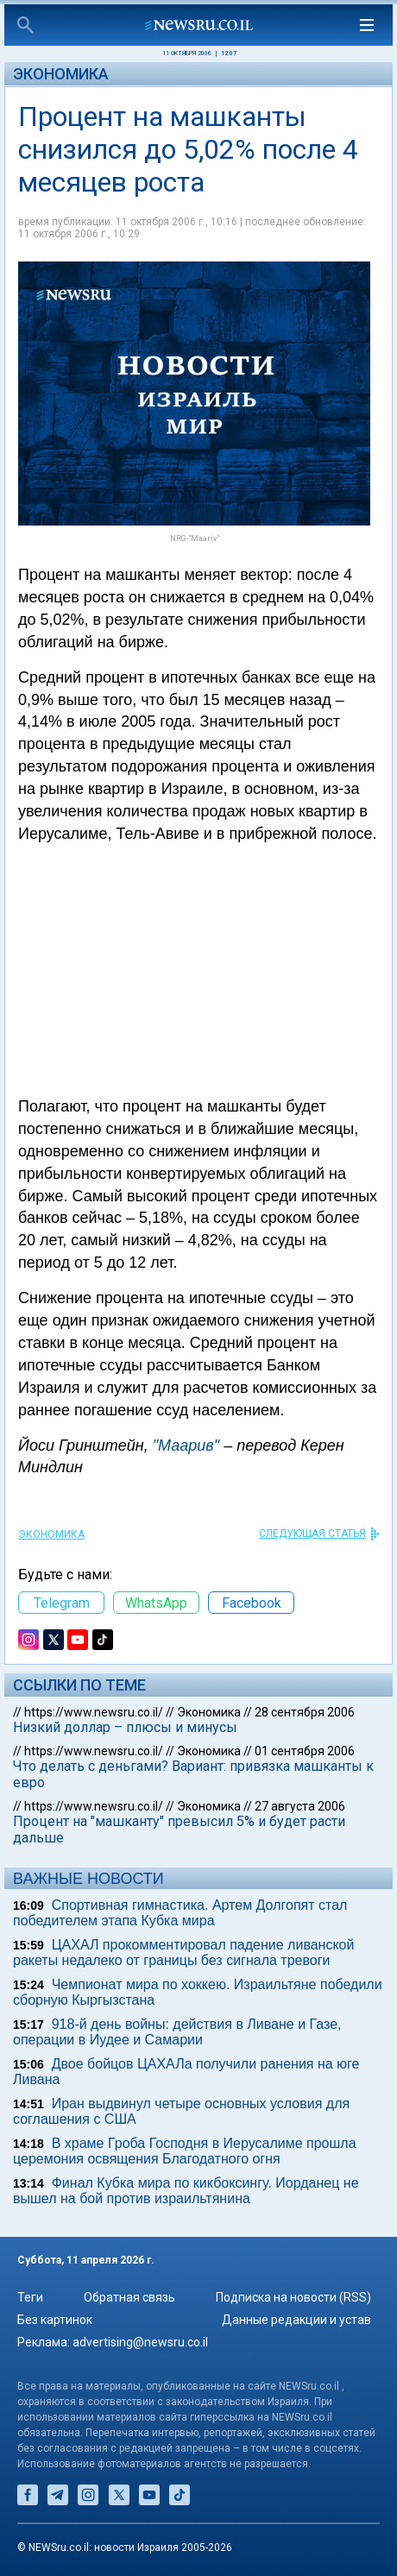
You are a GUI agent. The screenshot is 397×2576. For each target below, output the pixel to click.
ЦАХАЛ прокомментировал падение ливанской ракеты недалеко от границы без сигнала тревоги (183, 1952)
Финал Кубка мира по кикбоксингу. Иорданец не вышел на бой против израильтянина (186, 2191)
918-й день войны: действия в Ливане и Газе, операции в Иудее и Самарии (177, 2032)
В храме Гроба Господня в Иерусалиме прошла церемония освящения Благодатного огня (184, 2151)
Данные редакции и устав (296, 2320)
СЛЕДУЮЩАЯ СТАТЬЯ (312, 1533)
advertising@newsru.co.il (140, 2342)
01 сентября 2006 (305, 1751)
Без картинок (54, 2320)
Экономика (61, 74)
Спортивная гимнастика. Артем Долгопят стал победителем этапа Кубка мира (180, 1913)
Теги (30, 2297)
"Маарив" (186, 1445)
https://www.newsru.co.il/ (93, 1712)
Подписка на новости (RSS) (293, 2297)
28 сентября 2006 (305, 1712)
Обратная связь (129, 2297)
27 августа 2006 (300, 1806)
